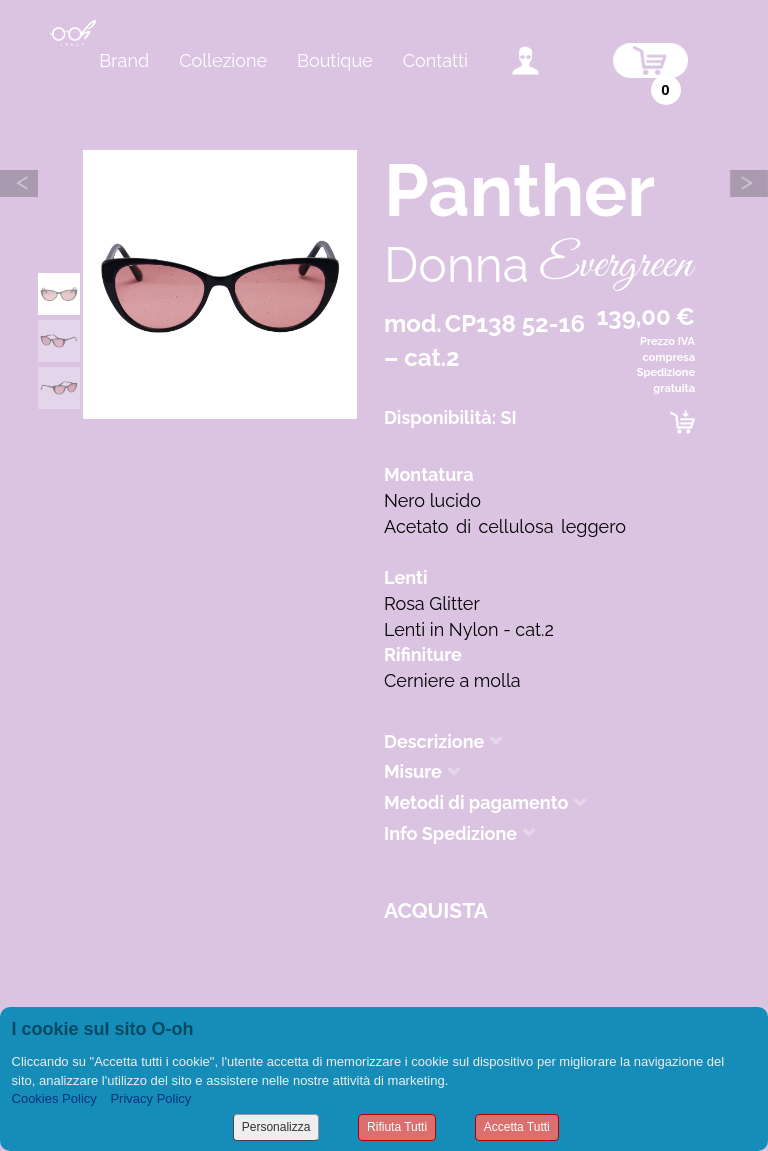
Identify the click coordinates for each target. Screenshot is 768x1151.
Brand (124, 60)
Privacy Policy (150, 1098)
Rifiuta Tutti (397, 1127)
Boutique (335, 60)
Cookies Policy (54, 1098)
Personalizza (276, 1127)
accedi (525, 60)
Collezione (223, 60)
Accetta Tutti (517, 1127)
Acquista (436, 910)
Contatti (435, 60)
